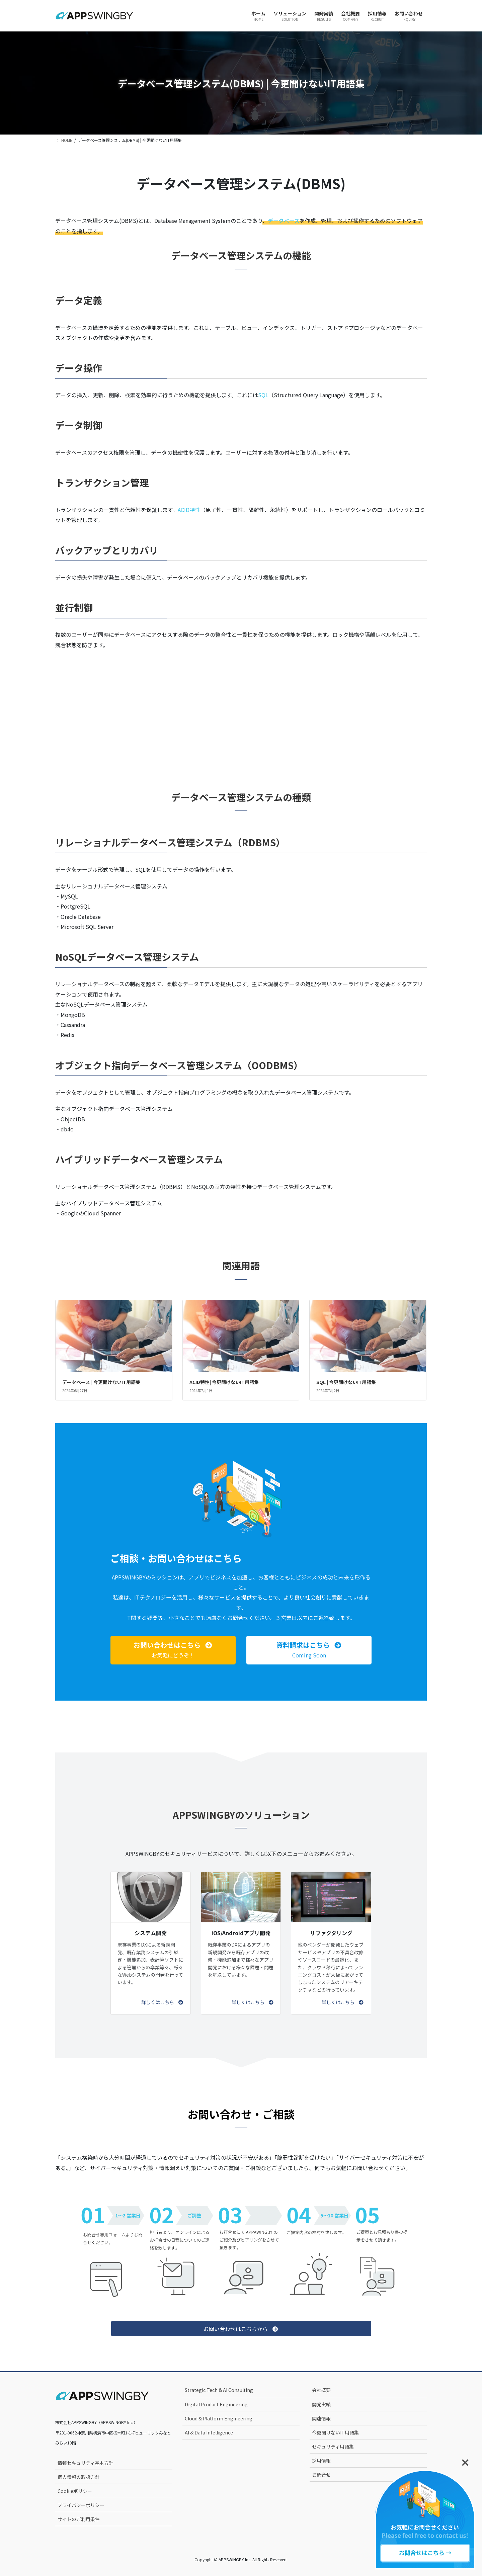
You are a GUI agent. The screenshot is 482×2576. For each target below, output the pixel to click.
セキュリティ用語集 (333, 2446)
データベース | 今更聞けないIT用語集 (101, 1382)
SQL (263, 395)
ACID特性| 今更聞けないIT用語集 (224, 1382)
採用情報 (321, 2460)
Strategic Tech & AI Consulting (219, 2390)
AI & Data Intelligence (209, 2432)
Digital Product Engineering (216, 2404)
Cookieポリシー (75, 2491)
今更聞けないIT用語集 (335, 2432)
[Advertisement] (241, 709)
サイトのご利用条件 (79, 2519)
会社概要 (321, 2390)
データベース (284, 221)
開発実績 (321, 2404)
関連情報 (321, 2418)
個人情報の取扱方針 (79, 2477)
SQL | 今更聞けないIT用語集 (346, 1382)
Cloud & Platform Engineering (218, 2418)
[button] (173, 1650)
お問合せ (321, 2474)
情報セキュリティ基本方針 (85, 2463)
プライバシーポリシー (81, 2505)
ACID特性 (189, 510)
